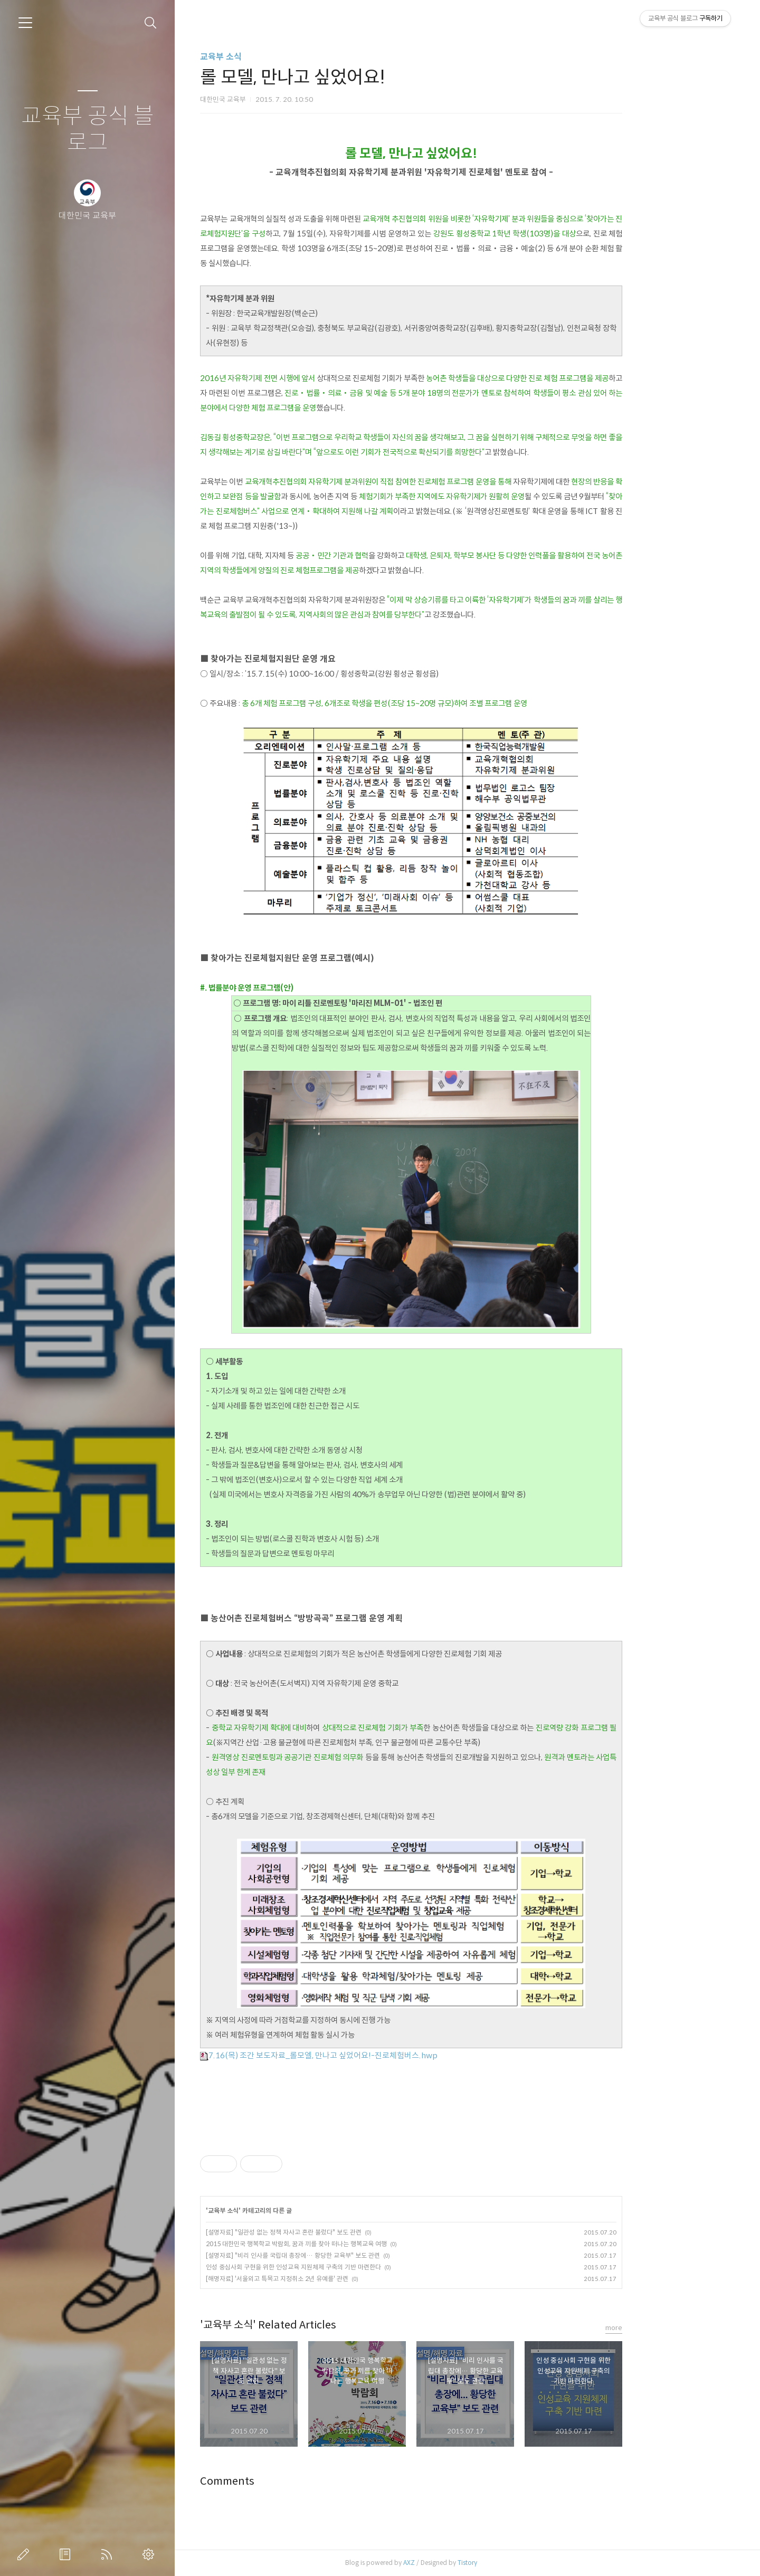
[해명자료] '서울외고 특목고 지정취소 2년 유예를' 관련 (333, 2279)
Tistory (524, 2563)
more (670, 2327)
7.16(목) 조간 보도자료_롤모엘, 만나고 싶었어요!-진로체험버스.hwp (375, 2055)
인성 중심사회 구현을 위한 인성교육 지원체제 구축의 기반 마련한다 (350, 2267)
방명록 (67, 2554)
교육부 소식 (277, 56)
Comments (283, 2481)
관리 (150, 2554)
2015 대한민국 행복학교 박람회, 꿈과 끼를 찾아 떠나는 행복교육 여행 (352, 2244)
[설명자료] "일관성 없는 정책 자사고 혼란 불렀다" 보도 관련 (340, 2232)
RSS (108, 2554)
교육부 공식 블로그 (87, 129)
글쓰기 (25, 2554)
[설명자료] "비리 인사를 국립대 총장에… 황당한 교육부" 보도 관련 (349, 2255)
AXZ (465, 2563)
